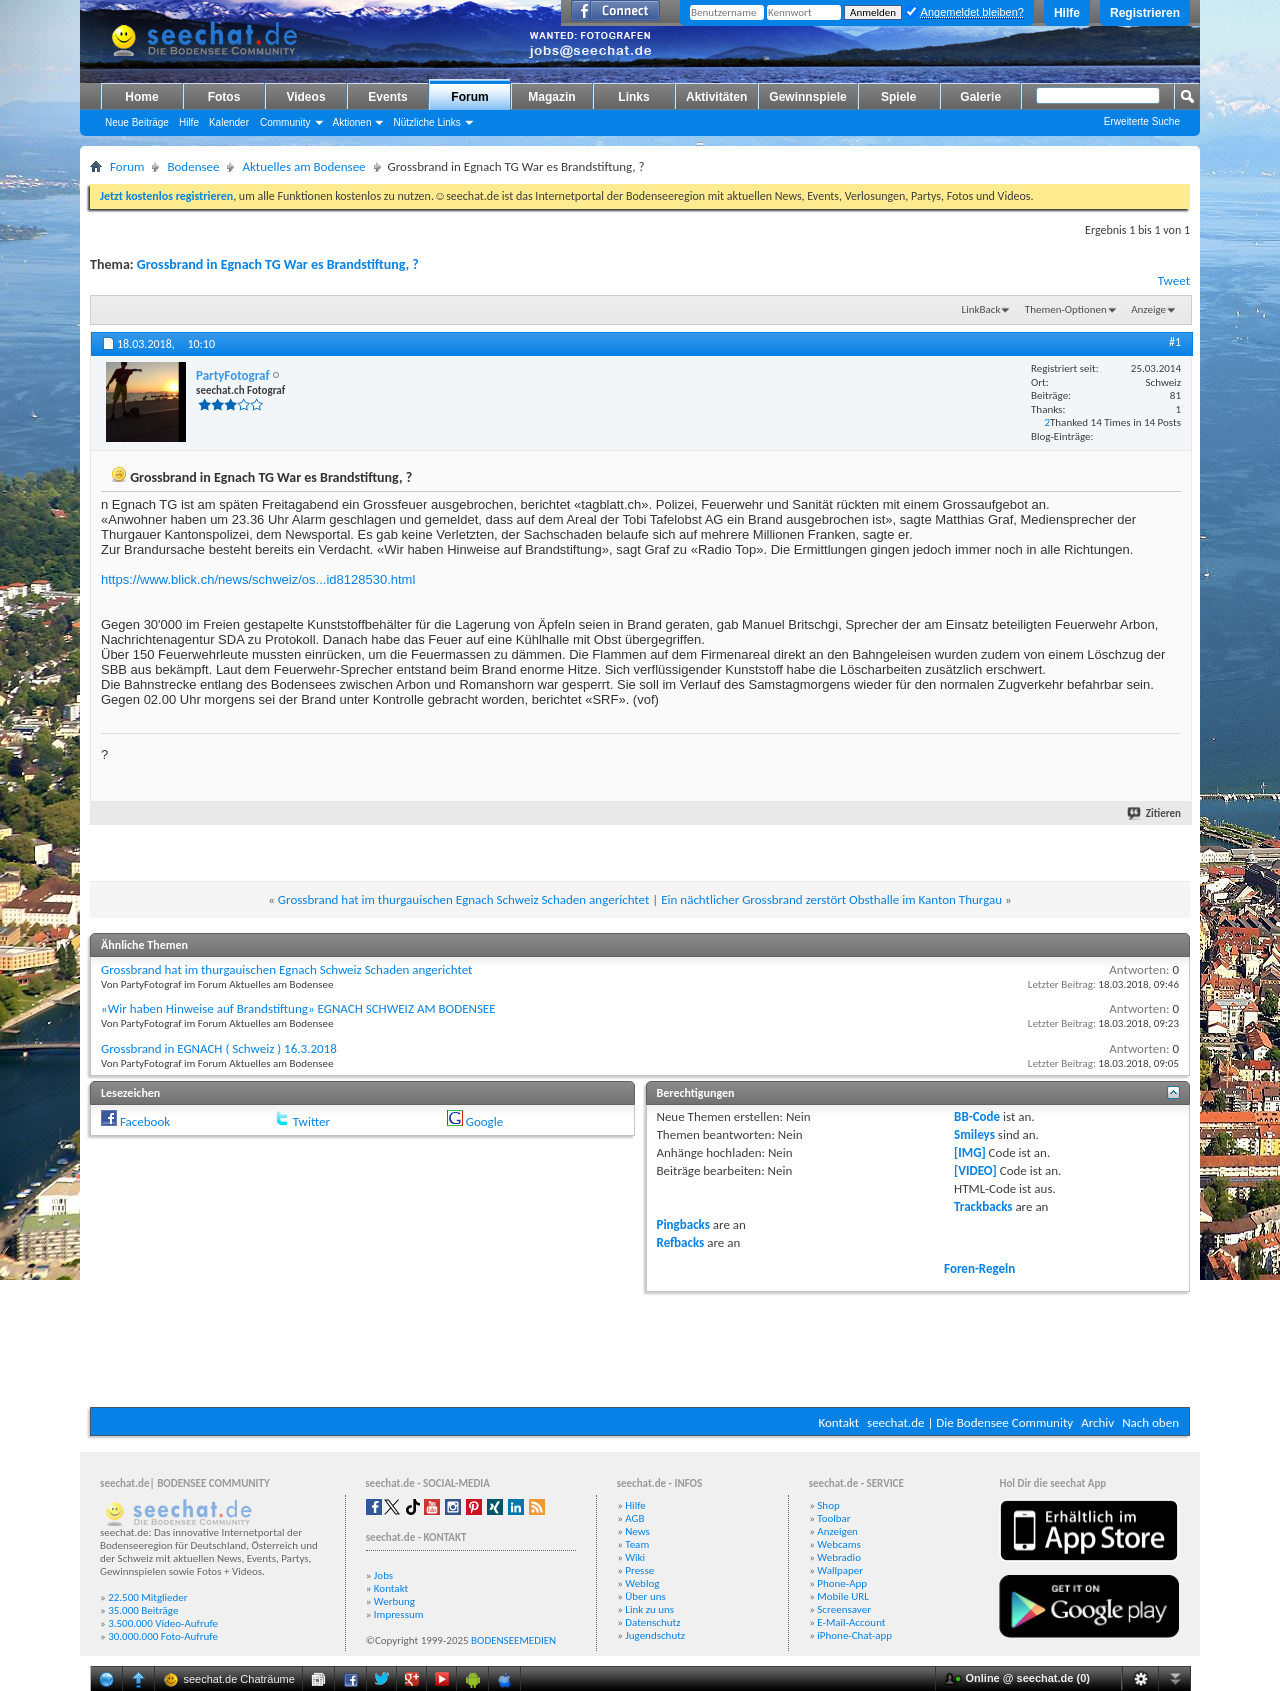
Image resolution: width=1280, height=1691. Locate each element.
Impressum (399, 1614)
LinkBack (981, 309)
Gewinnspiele (807, 97)
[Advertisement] (640, 1347)
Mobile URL (843, 1596)
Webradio (839, 1557)
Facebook (145, 1121)
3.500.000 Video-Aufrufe (163, 1623)
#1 (1175, 342)
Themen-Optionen (1066, 309)
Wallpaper (840, 1570)
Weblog (642, 1583)
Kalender (229, 122)
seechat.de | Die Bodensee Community (970, 1422)
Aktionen (352, 122)
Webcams (839, 1544)
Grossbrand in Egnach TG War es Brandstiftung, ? (278, 264)
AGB (634, 1518)
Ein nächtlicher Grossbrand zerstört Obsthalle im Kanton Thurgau (831, 899)
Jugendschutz (655, 1635)
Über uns (645, 1596)
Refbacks (681, 1242)
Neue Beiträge (137, 122)
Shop (828, 1505)
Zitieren (1155, 813)
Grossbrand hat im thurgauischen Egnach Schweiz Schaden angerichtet (463, 899)
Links (633, 97)
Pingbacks (683, 1224)
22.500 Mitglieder (148, 1597)
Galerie (980, 97)
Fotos (224, 97)
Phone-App (842, 1583)
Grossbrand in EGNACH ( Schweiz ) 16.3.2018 (219, 1048)
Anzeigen (837, 1531)
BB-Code (977, 1116)
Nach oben (1150, 1422)
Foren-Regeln (979, 1268)
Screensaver (844, 1609)
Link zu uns (649, 1609)
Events (387, 97)
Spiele (898, 97)
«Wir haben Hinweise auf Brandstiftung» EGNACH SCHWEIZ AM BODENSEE (298, 1008)
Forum (469, 97)
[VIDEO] (975, 1170)
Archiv (1097, 1422)
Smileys (974, 1134)
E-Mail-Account (851, 1622)
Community (285, 122)
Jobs (383, 1575)
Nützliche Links (426, 122)
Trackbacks (983, 1206)
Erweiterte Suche (1142, 121)
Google (484, 1121)
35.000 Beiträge (143, 1610)
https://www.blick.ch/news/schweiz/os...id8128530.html (258, 579)
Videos (305, 97)
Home (141, 97)
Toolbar (833, 1518)
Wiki (635, 1557)
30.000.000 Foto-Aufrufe (163, 1636)
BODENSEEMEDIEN (513, 1640)
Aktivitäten (716, 97)
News (637, 1531)
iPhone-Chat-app (854, 1635)
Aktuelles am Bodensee (303, 166)
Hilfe (1067, 13)
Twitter (311, 1121)
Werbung (394, 1601)
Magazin (551, 97)
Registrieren (1145, 13)
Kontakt (838, 1422)
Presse (639, 1570)
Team (637, 1544)
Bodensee (193, 166)
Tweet (1174, 280)
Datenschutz (652, 1622)
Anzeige (1148, 309)
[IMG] (970, 1152)
